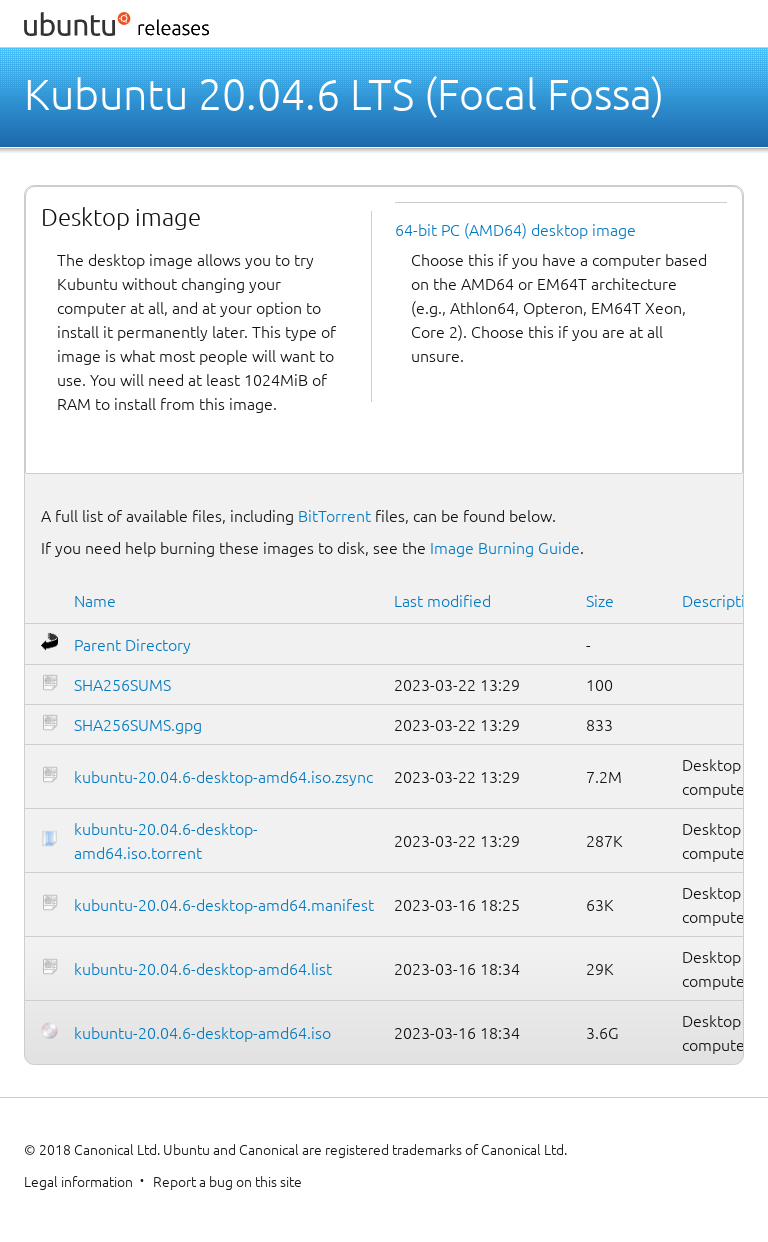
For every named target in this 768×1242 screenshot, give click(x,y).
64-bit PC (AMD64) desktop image (515, 230)
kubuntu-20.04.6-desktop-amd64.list (203, 969)
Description (722, 601)
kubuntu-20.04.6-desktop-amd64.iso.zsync (223, 777)
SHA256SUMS (122, 685)
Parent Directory (132, 645)
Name (95, 601)
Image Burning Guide (505, 548)
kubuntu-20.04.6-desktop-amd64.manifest (224, 905)
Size (600, 601)
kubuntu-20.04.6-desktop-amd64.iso (202, 1033)
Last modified (442, 601)
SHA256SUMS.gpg (138, 725)
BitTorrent (334, 516)
